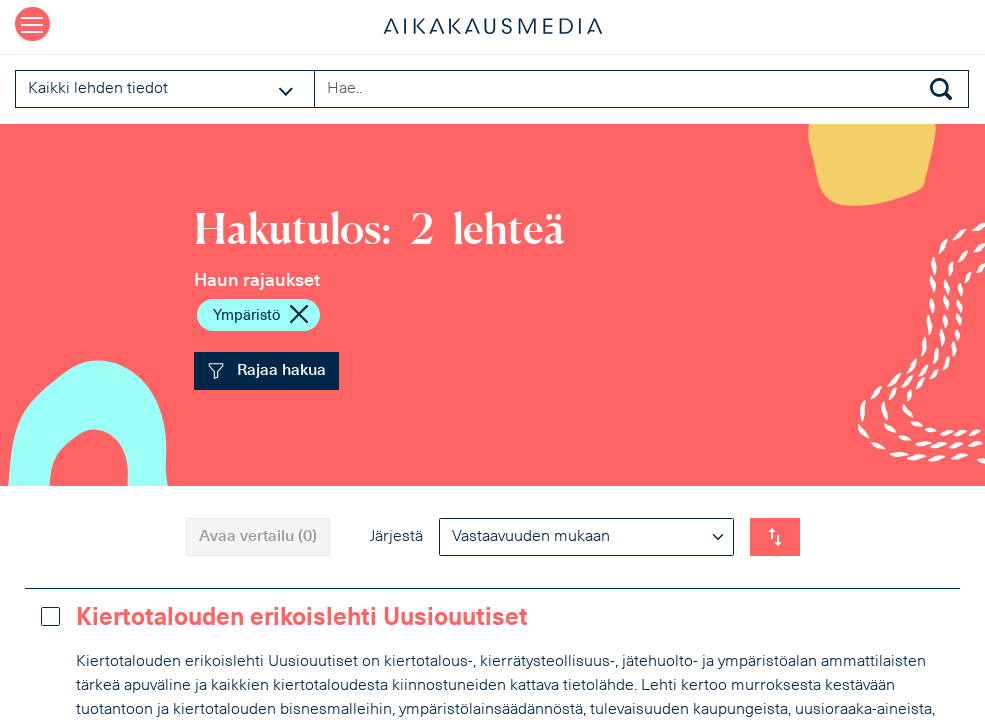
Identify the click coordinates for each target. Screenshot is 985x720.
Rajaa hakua (266, 371)
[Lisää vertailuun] (50, 616)
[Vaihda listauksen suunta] (775, 537)
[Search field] (641, 89)
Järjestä (396, 537)
